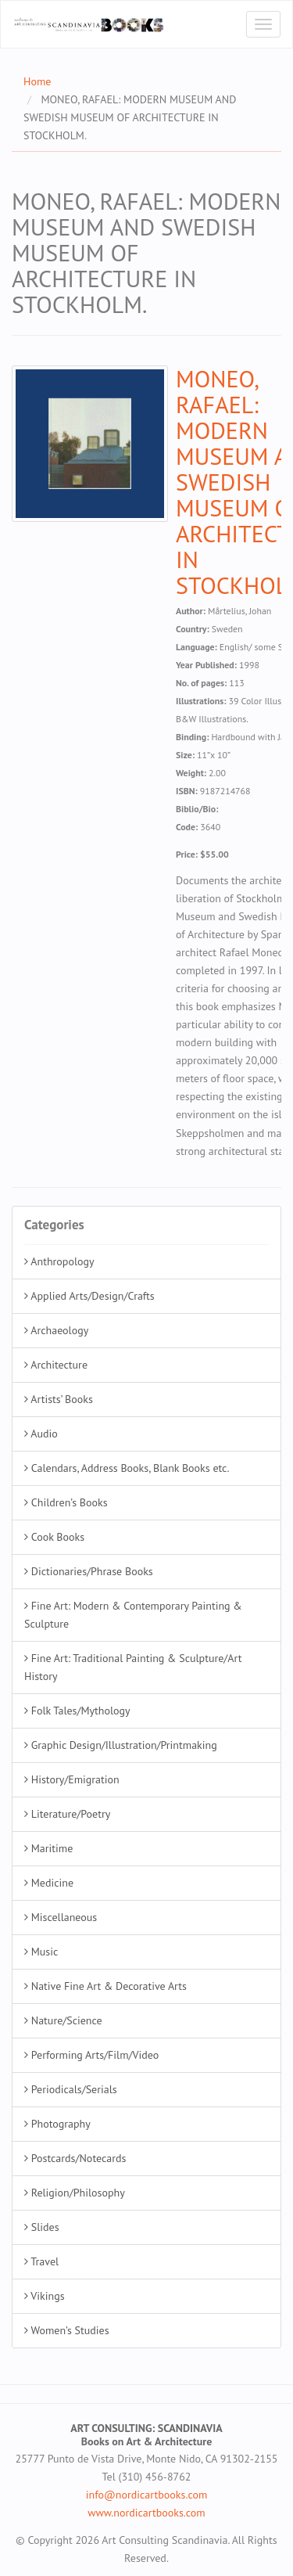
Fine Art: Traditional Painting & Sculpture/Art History (132, 1667)
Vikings (44, 2296)
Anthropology (59, 1261)
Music (41, 1952)
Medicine (48, 1883)
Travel (41, 2261)
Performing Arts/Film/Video (91, 2055)
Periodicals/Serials (70, 2089)
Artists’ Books (58, 1399)
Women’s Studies (66, 2330)
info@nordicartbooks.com (147, 2495)
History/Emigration (72, 1779)
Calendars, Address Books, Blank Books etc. (126, 1468)
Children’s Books (66, 1502)
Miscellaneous (60, 1917)
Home (37, 81)
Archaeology (56, 1330)
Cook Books (54, 1537)
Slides (41, 2227)
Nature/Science (63, 2020)
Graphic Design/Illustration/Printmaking (120, 1745)
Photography (57, 2124)
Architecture (56, 1365)
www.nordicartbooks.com (146, 2513)
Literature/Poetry (67, 1814)
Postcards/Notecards (75, 2158)
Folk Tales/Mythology (77, 1711)
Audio (41, 1434)
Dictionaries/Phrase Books (88, 1571)
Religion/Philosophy (74, 2193)
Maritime (48, 1848)
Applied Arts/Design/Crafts (89, 1296)
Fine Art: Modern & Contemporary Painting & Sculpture (133, 1615)
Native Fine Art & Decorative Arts (105, 1986)
